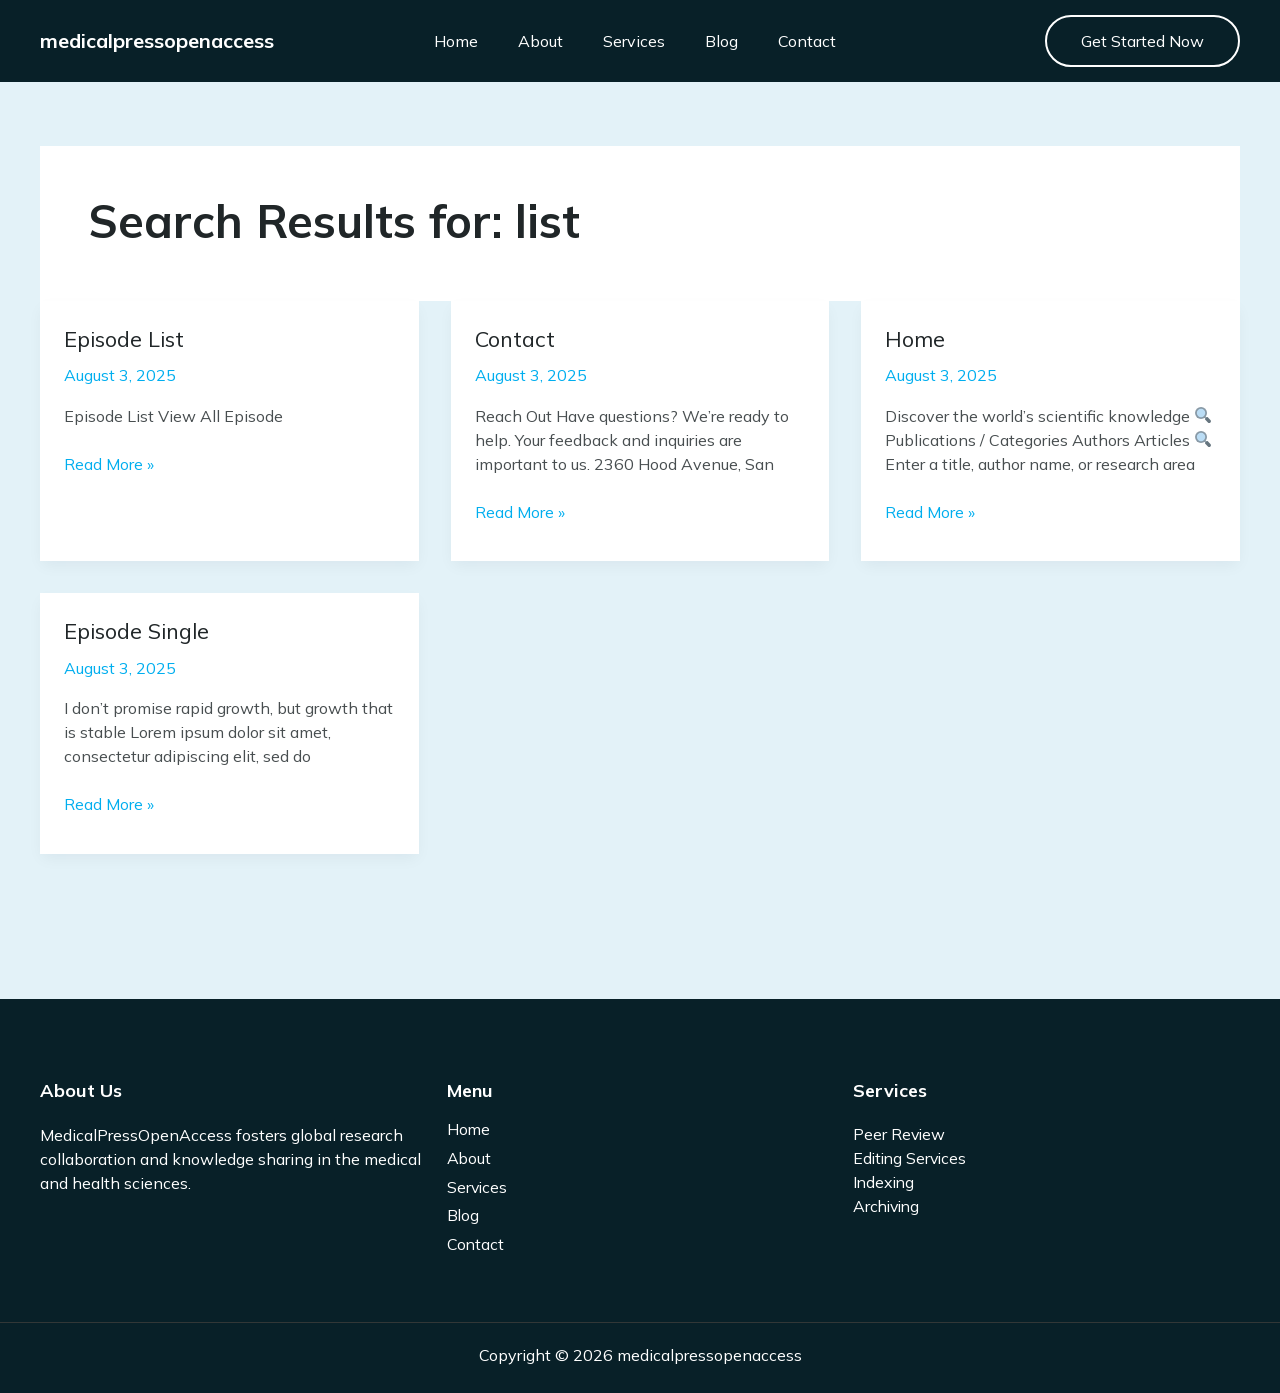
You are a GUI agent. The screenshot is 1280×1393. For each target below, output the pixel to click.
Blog (706, 41)
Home (441, 41)
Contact (792, 41)
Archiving (888, 1206)
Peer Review (900, 1134)
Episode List (127, 339)
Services (619, 41)
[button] (1142, 41)
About (525, 41)
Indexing (885, 1182)
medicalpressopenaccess (157, 40)
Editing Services (912, 1158)
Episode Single (140, 630)
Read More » (109, 463)
